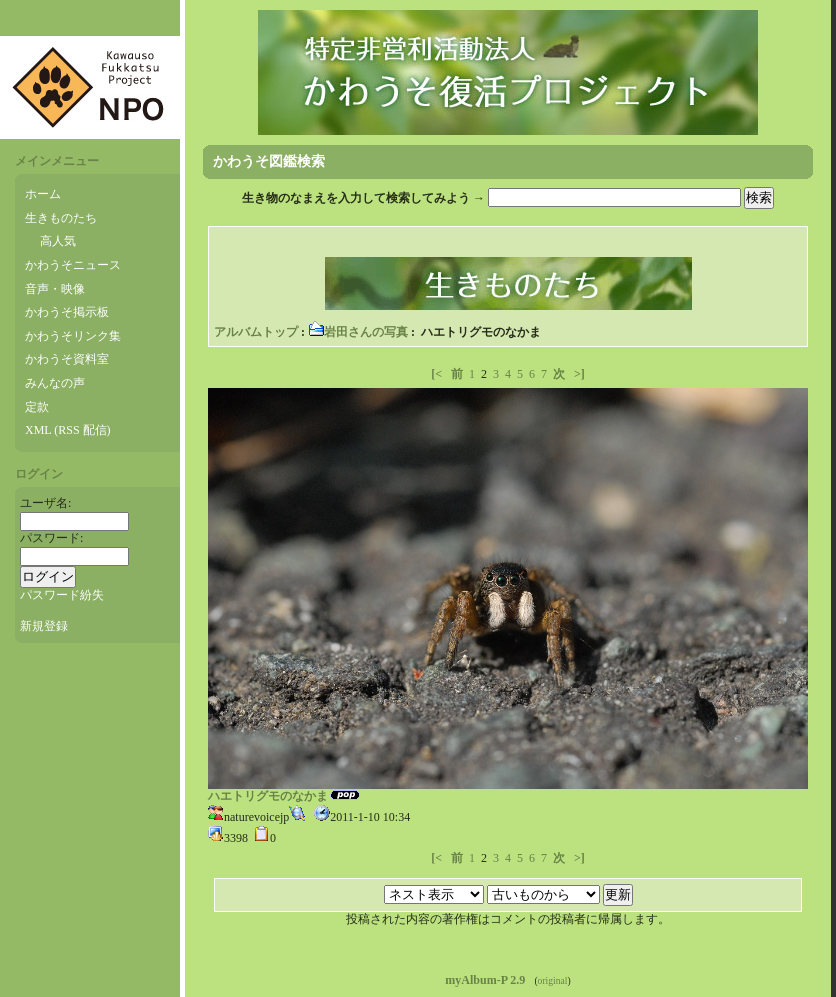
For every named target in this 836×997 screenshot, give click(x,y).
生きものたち (61, 218)
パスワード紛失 (62, 595)
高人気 (58, 241)
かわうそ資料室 (67, 359)
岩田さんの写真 (358, 332)
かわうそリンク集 (73, 336)
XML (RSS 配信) (68, 430)
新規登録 (44, 626)
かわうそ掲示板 (67, 312)
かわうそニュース (73, 265)
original (553, 980)
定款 (37, 407)
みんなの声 (55, 383)
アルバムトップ (256, 332)
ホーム (43, 194)
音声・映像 (55, 289)
